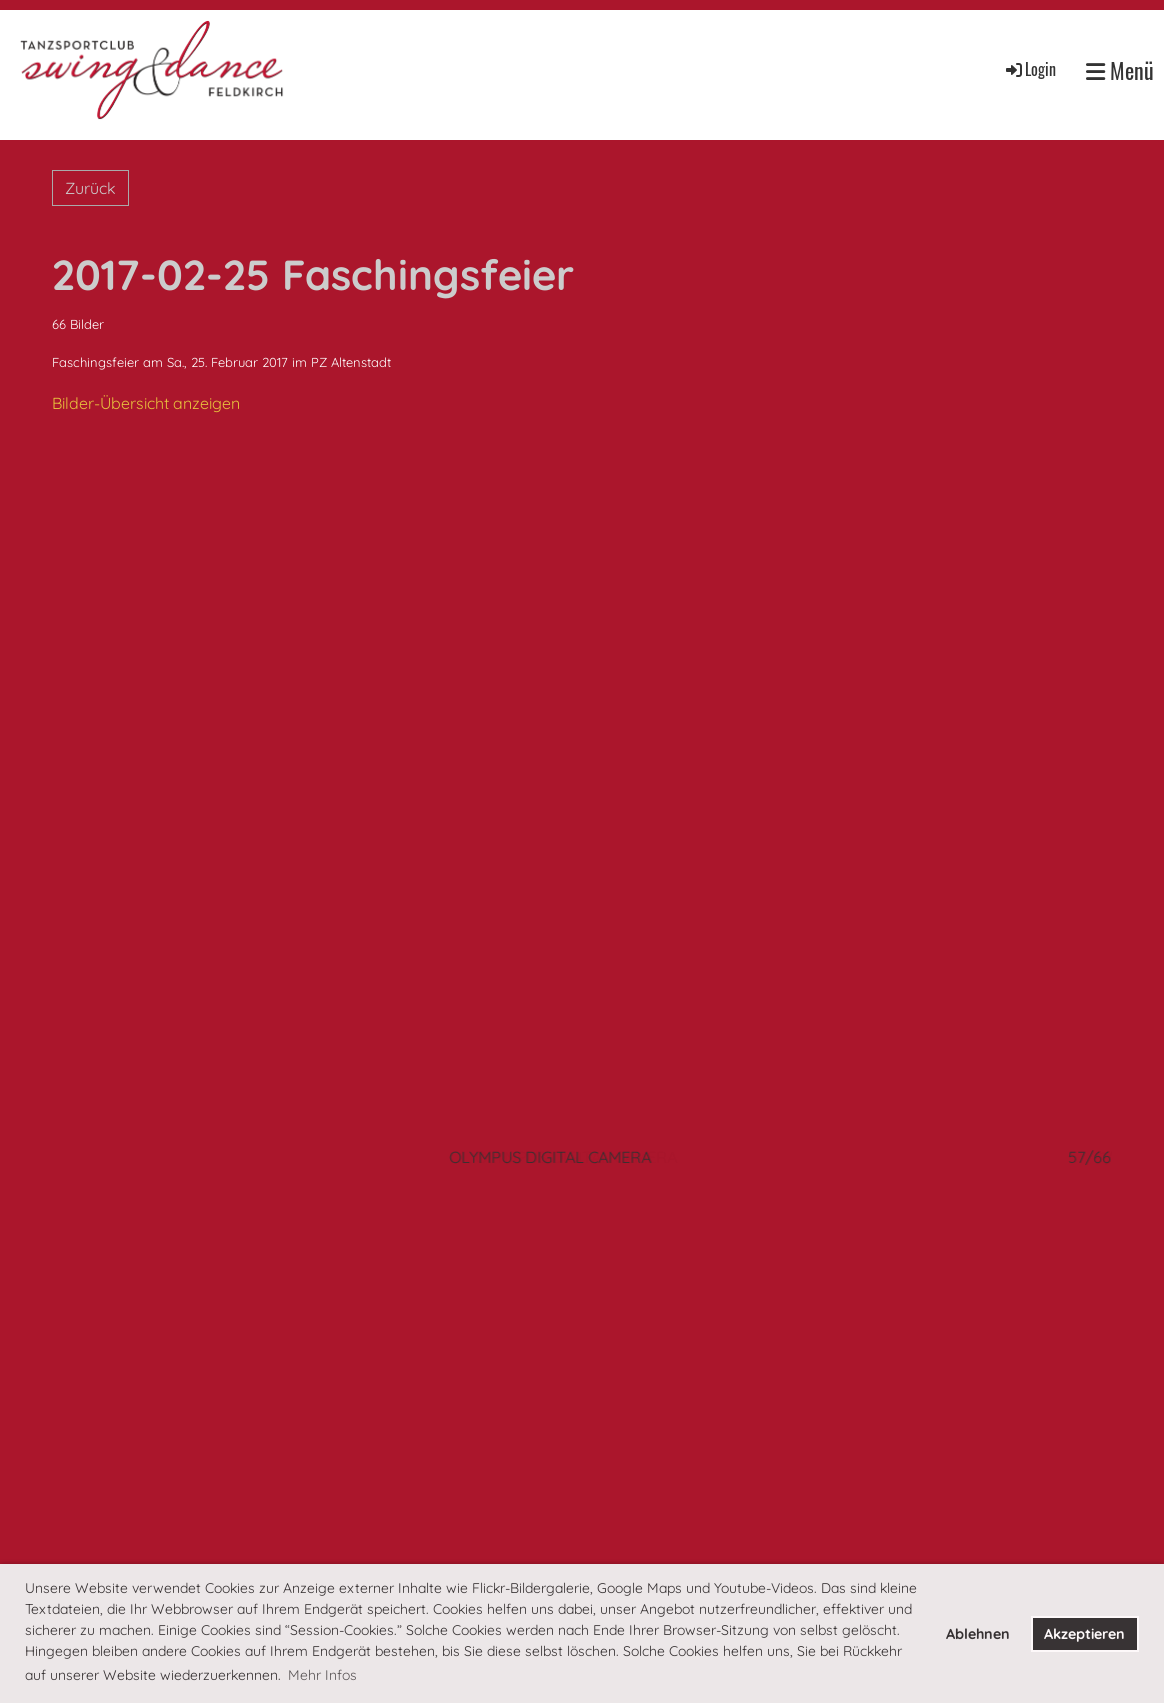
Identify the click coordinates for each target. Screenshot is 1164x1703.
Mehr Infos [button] (322, 1675)
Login (1029, 69)
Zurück (90, 188)
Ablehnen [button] (978, 1634)
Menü (1120, 70)
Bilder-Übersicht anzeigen (146, 403)
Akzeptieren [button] (1084, 1634)
